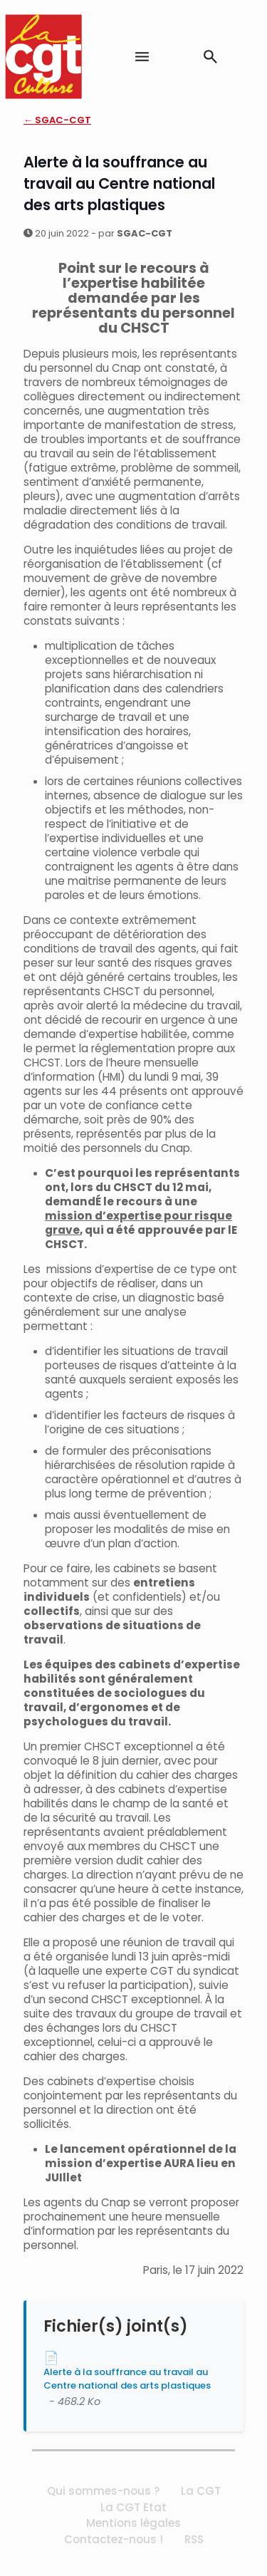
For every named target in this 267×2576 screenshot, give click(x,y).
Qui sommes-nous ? (103, 2490)
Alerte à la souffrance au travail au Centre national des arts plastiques (127, 2378)
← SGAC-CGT (57, 120)
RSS (194, 2539)
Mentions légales (133, 2522)
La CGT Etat (133, 2507)
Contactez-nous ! (113, 2539)
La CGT (201, 2490)
